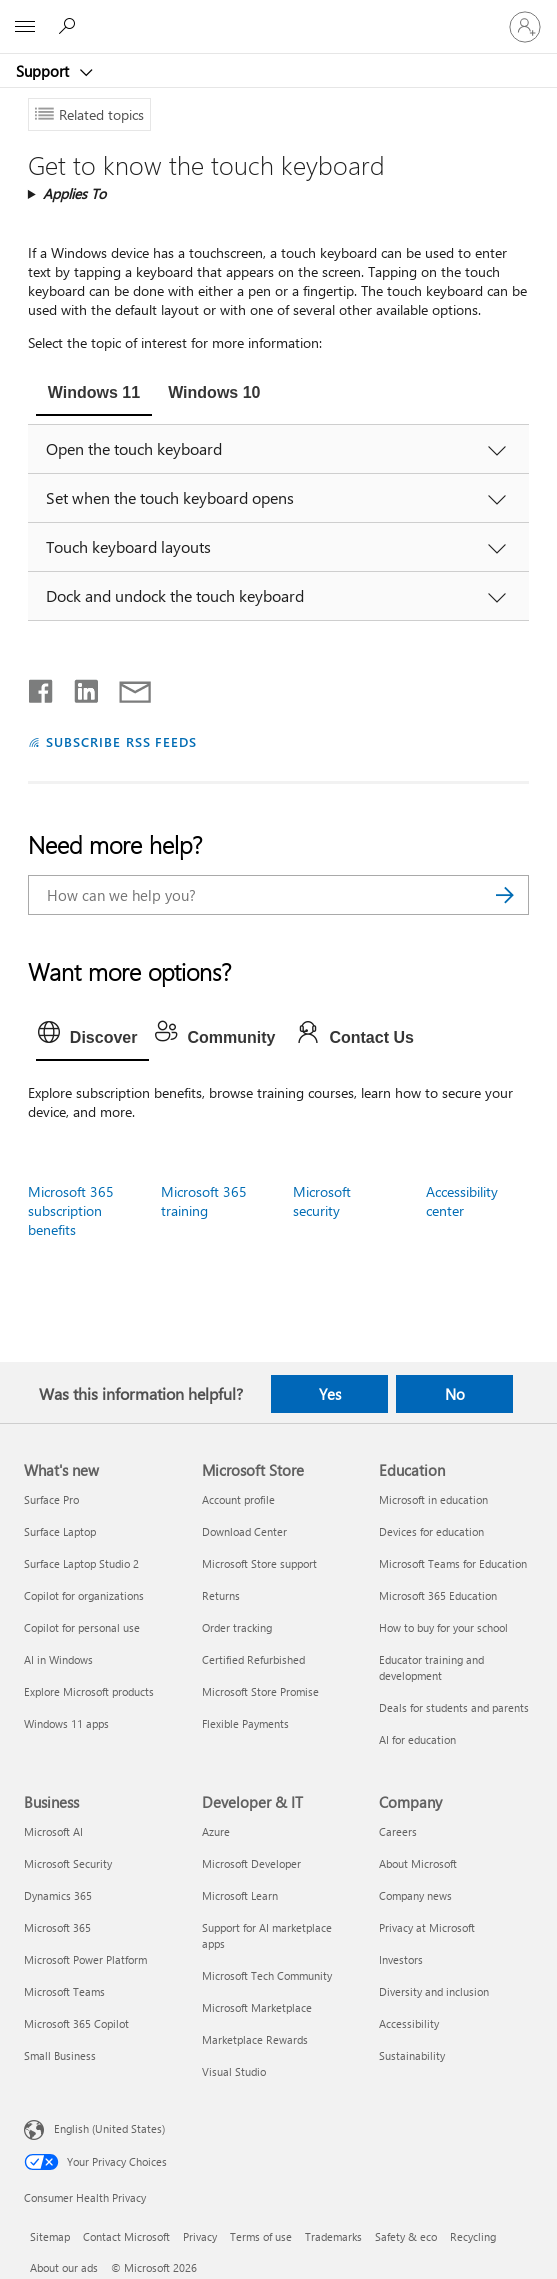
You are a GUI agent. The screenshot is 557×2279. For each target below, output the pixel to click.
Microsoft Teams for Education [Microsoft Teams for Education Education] (453, 1563)
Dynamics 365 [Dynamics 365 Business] (58, 1895)
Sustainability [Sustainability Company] (412, 2055)
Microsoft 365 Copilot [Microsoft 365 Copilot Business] (76, 2023)
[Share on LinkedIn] (78, 687)
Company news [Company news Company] (415, 1895)
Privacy (200, 2236)
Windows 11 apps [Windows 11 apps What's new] (66, 1723)
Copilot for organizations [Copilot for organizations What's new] (84, 1595)
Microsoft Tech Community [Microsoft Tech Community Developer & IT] (267, 1975)
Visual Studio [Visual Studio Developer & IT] (234, 2071)
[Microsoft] (278, 15)
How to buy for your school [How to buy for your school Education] (443, 1627)
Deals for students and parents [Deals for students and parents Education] (454, 1707)
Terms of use (261, 2236)
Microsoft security (322, 1201)
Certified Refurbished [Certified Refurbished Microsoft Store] (253, 1659)
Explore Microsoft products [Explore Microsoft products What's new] (89, 1691)
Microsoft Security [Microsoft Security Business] (68, 1863)
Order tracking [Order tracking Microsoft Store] (237, 1627)
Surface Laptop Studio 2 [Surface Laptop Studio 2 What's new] (81, 1563)
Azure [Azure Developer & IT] (216, 1831)
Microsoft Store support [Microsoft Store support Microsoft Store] (259, 1563)
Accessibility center (462, 1201)
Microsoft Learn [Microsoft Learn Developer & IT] (240, 1895)
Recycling (473, 2236)
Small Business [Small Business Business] (60, 2055)
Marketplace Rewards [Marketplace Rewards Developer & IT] (255, 2039)
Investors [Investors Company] (401, 1959)
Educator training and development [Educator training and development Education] (431, 1667)
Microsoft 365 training (204, 1201)
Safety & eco (406, 2236)
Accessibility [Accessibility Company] (409, 2023)
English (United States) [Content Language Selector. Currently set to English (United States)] (109, 2128)
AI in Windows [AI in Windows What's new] (58, 1659)
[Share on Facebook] (42, 687)
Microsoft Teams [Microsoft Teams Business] (64, 1991)
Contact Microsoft (126, 2236)
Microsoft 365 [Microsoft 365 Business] (57, 1927)
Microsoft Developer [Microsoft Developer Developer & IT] (251, 1863)
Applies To (74, 193)
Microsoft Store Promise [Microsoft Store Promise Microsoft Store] (260, 1691)
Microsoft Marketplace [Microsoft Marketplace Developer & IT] (257, 2007)
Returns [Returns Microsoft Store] (221, 1595)
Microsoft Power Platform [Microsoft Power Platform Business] (85, 1959)
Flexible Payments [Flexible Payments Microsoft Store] (245, 1723)
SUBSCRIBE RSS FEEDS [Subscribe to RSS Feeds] (122, 741)
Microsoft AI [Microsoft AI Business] (53, 1831)
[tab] (94, 395)
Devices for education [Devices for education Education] (431, 1531)
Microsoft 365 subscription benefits (71, 1210)
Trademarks (333, 2236)
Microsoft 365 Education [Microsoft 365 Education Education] (438, 1595)
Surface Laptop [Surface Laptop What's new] (60, 1531)
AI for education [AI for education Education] (417, 1739)
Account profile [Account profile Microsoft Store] (238, 1499)
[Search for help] (70, 26)
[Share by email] (126, 687)
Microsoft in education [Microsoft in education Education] (433, 1499)
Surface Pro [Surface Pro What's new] (51, 1499)
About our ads (64, 2267)
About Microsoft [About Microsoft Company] (418, 1863)
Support (44, 71)
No (455, 1394)
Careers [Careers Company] (398, 1831)
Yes (330, 1394)
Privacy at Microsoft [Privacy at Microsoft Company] (427, 1927)
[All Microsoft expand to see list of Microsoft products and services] (25, 27)
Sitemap (50, 2236)
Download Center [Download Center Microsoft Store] (244, 1531)
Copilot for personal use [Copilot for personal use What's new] (82, 1627)
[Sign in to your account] (525, 27)
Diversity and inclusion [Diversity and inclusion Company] (434, 1991)
